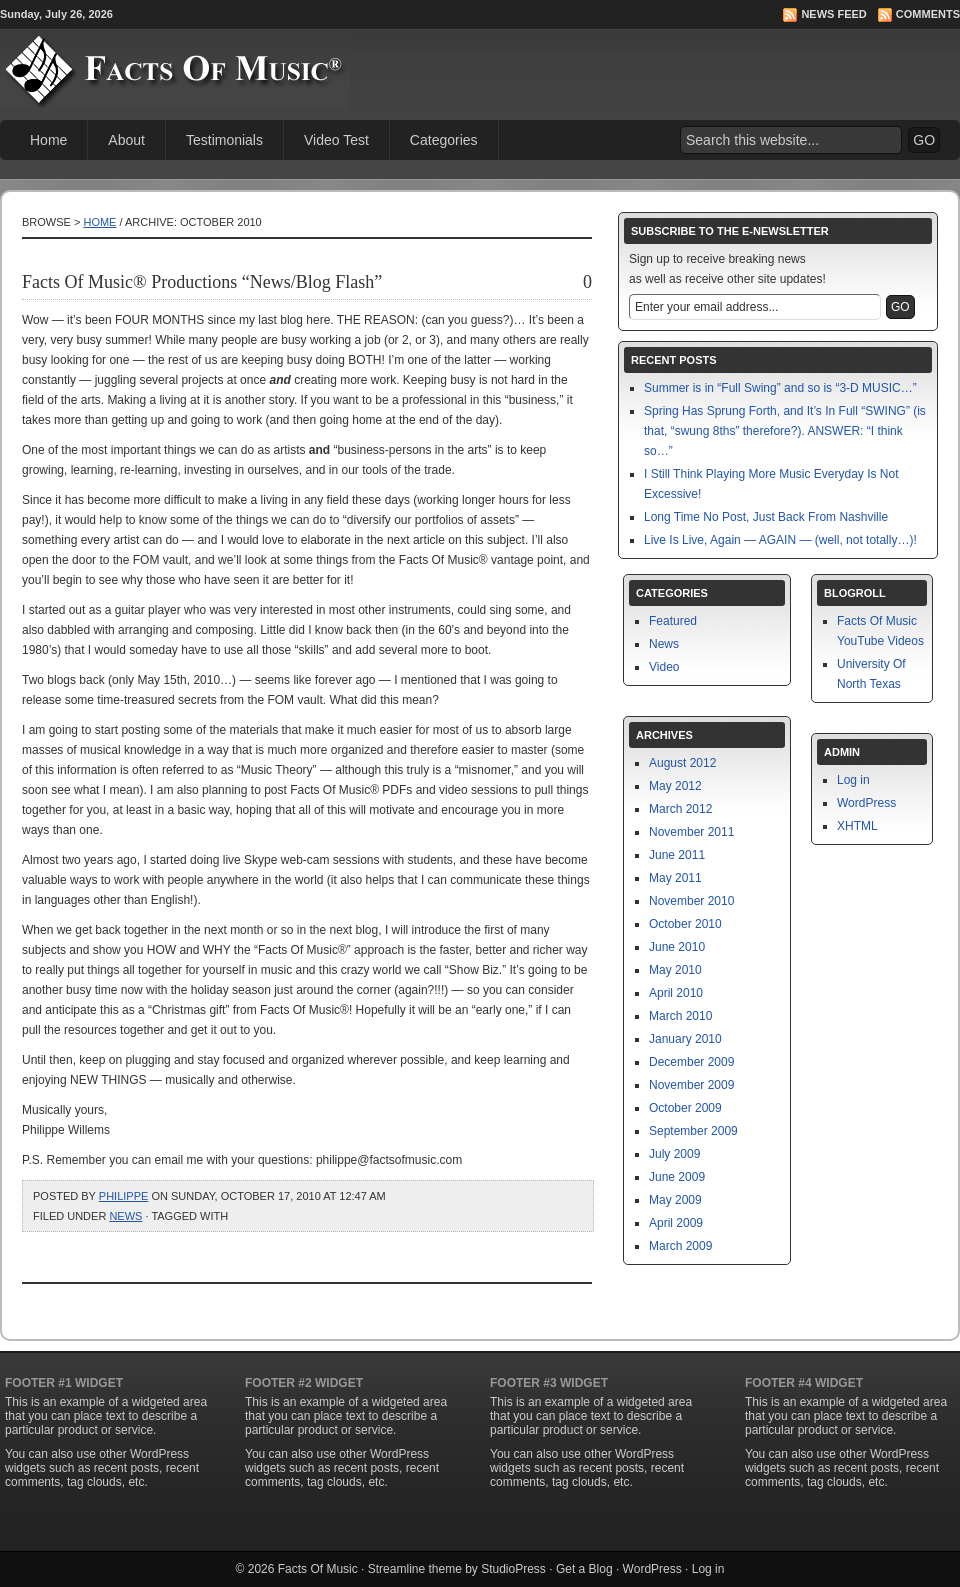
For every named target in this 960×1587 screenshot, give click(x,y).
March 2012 (680, 809)
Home (48, 140)
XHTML (857, 826)
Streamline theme (415, 1569)
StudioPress (513, 1569)
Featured (673, 621)
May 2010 (675, 970)
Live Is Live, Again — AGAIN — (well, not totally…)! (780, 540)
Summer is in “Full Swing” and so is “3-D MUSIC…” (780, 388)
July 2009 (674, 1154)
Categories (444, 140)
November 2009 (691, 1085)
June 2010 (677, 947)
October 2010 (685, 924)
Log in (853, 780)
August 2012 (682, 763)
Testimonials (224, 140)
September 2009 (693, 1131)
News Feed (833, 14)
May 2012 (675, 786)
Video (664, 667)
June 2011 (677, 855)
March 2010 (680, 1016)
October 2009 (685, 1108)
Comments (928, 14)
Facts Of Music (318, 1569)
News (125, 1216)
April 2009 (676, 1223)
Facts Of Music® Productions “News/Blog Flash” (202, 282)
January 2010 (685, 1039)
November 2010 (691, 901)
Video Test (336, 140)
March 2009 (680, 1246)
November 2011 (691, 832)
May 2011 (675, 878)
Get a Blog (584, 1569)
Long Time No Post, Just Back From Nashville (766, 517)
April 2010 (676, 993)
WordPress (866, 803)
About (126, 140)
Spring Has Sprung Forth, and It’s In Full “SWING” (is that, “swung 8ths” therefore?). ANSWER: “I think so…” (785, 431)
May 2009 (675, 1200)
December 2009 (691, 1062)
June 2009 (677, 1177)
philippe (124, 1196)
